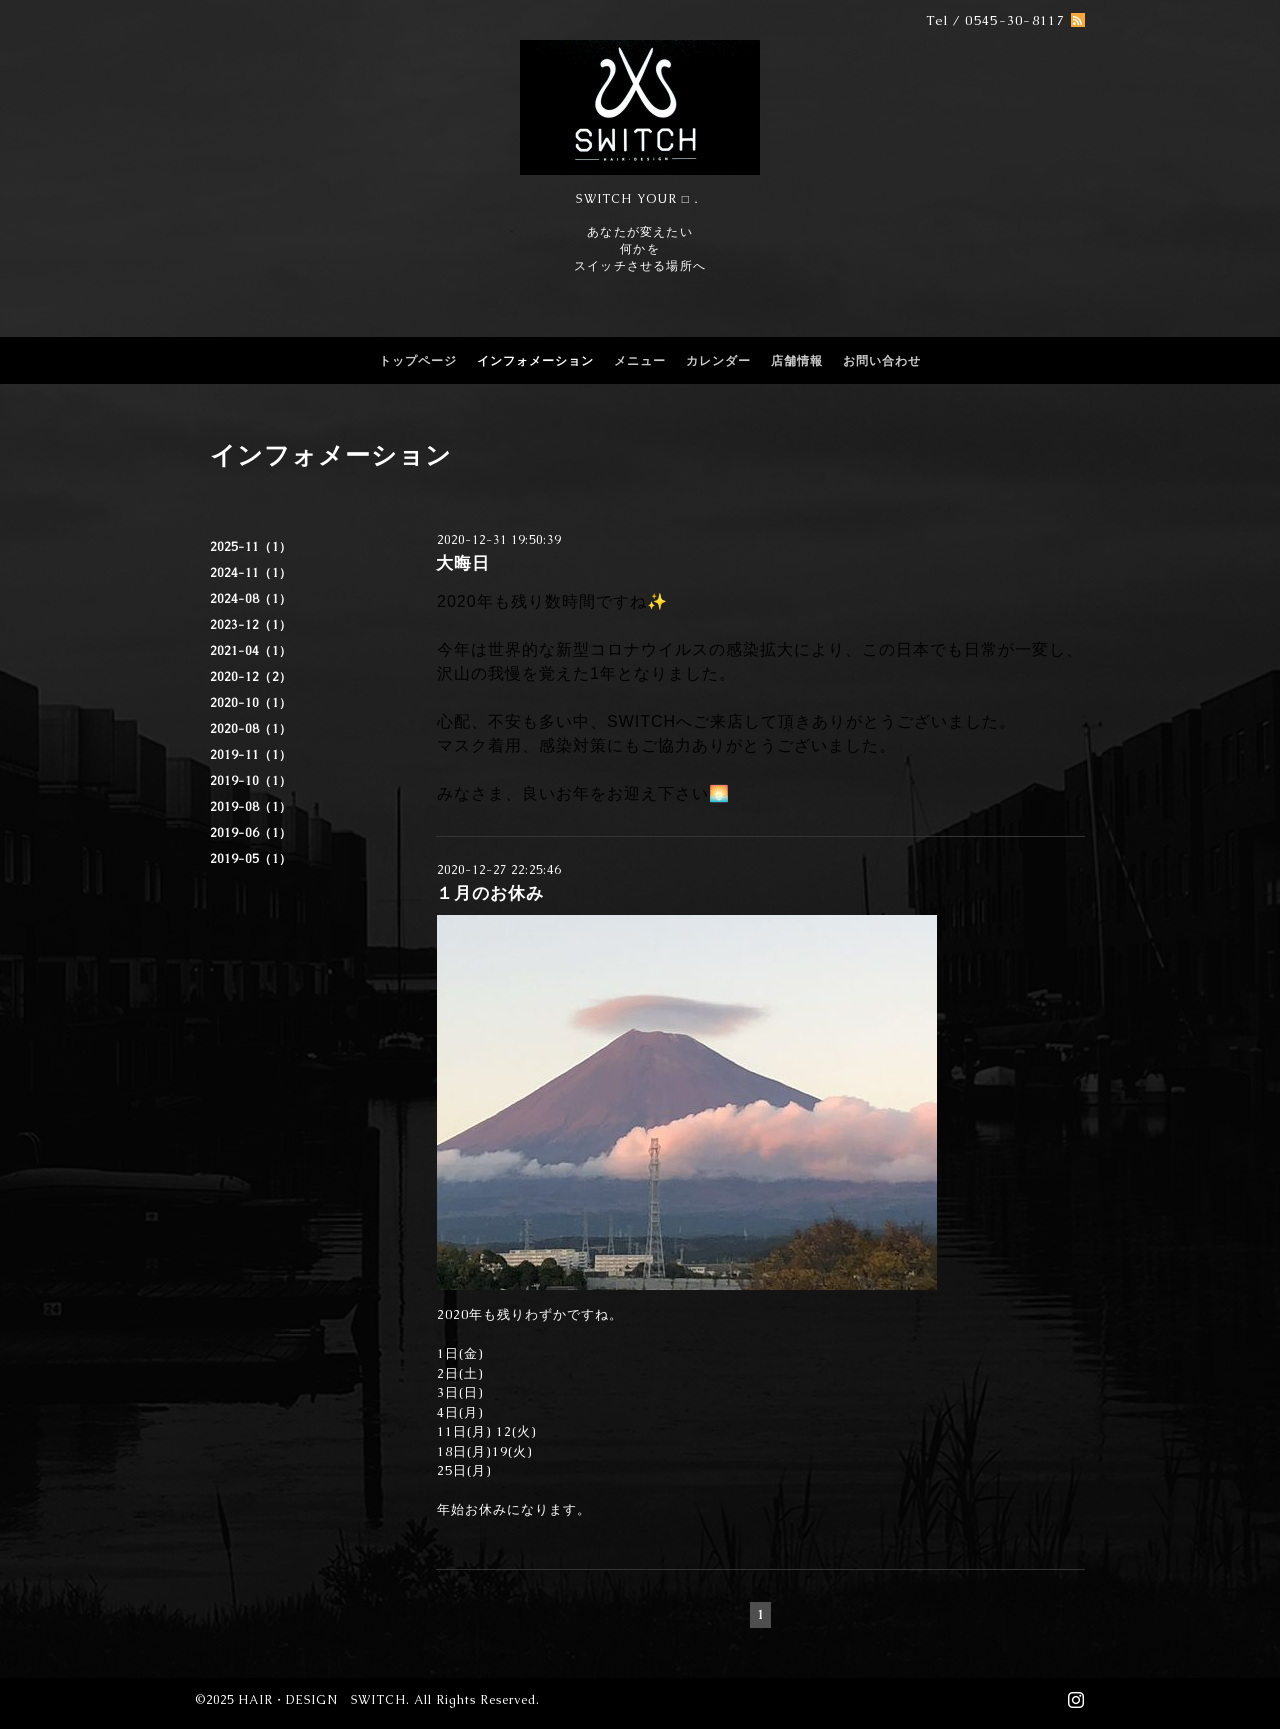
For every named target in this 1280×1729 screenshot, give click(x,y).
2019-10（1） (251, 781)
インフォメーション (535, 361)
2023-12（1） (251, 625)
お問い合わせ (882, 361)
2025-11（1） (251, 547)
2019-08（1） (251, 807)
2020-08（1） (251, 729)
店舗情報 (797, 361)
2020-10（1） (251, 703)
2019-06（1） (251, 833)
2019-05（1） (251, 859)
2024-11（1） (251, 573)
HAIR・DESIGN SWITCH (322, 1700)
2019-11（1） (251, 755)
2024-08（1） (251, 599)
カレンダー (718, 361)
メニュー (640, 361)
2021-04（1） (251, 651)
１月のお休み (490, 893)
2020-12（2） (251, 677)
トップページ (418, 361)
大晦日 (463, 563)
